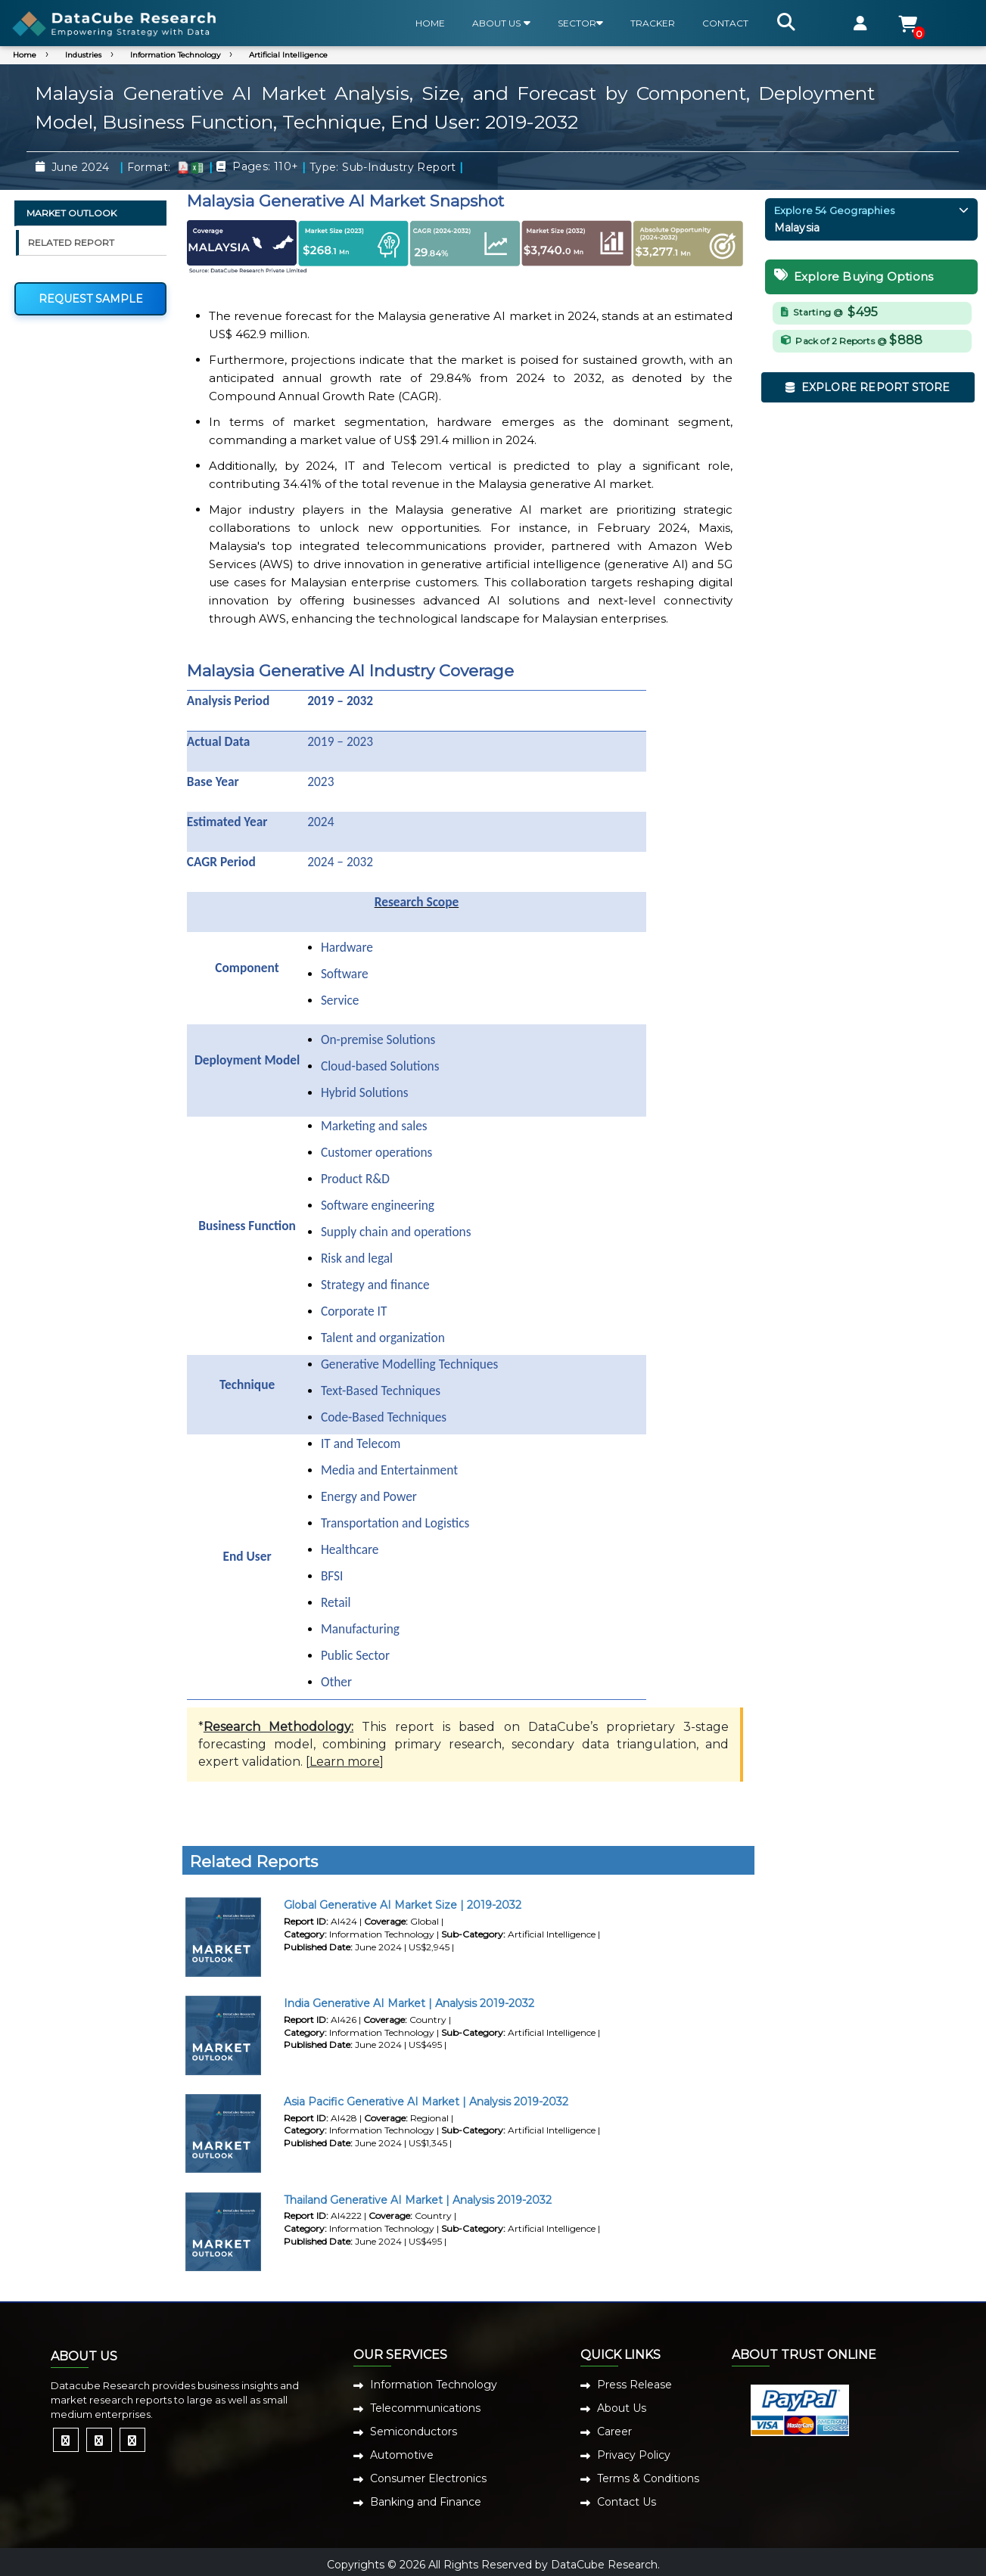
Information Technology (175, 55)
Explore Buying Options (854, 276)
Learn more (344, 1761)
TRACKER (652, 23)
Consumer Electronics (428, 2478)
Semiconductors (413, 2431)
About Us (621, 2408)
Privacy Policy (633, 2455)
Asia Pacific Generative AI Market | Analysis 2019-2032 (426, 2101)
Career (614, 2431)
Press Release (634, 2384)
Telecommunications (425, 2408)
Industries (83, 55)
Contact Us (626, 2502)
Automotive (402, 2455)
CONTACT (725, 23)
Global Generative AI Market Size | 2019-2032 (402, 1905)
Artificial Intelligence (288, 55)
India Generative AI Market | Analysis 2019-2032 (409, 2003)
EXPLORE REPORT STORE (867, 387)
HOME (430, 23)
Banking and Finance (425, 2502)
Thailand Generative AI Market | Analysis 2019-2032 (418, 2200)
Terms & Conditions (648, 2478)
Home (24, 55)
